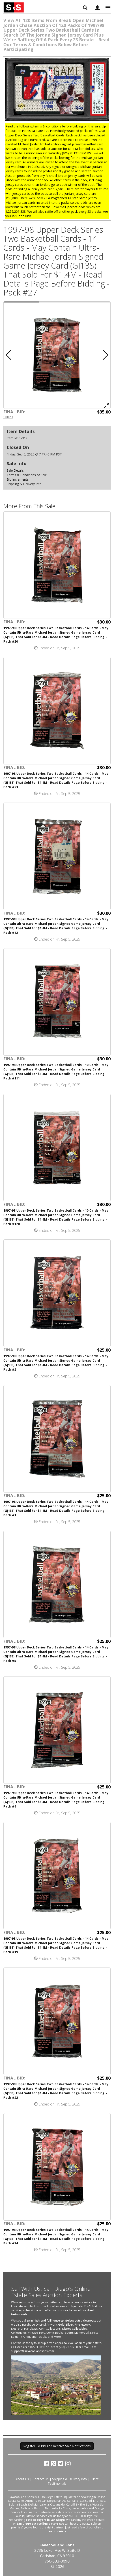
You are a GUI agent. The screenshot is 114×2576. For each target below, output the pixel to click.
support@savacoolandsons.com (32, 2351)
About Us (22, 2479)
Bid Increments (18, 479)
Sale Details (15, 470)
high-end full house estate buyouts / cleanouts (65, 2320)
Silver (69, 2324)
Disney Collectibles (74, 2329)
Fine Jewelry (82, 2324)
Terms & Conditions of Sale (27, 475)
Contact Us (40, 2479)
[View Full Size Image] (106, 405)
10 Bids (8, 417)
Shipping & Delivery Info (24, 484)
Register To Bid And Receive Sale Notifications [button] (57, 2446)
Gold (61, 2324)
